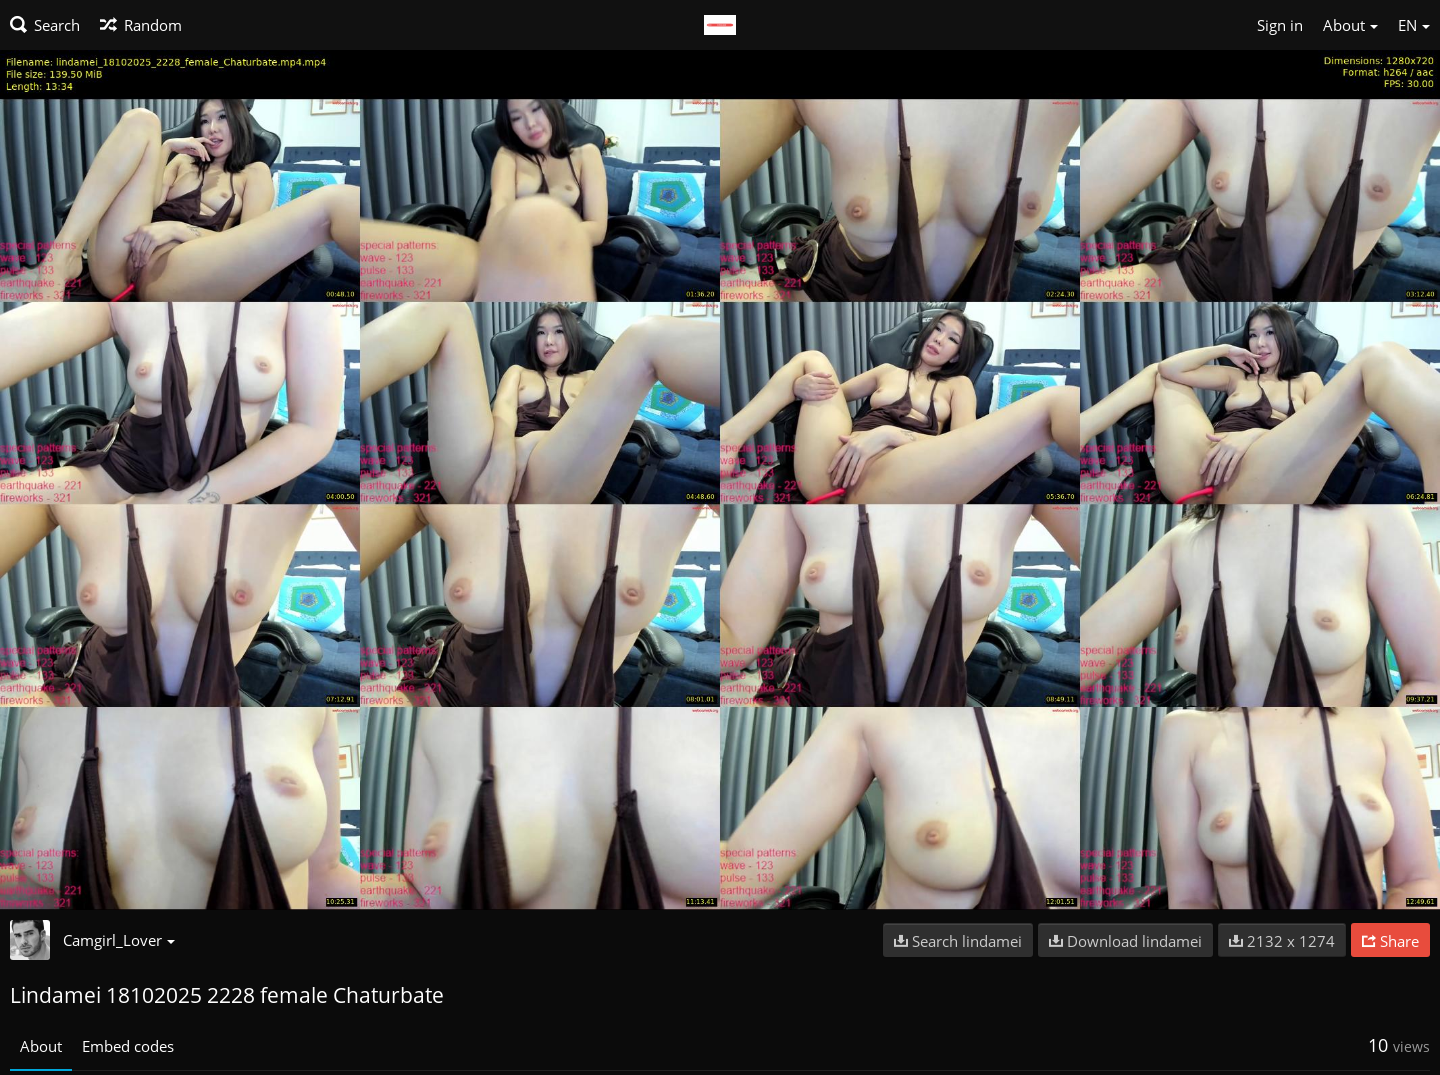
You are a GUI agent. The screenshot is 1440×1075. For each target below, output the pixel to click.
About (41, 1046)
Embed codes (128, 1046)
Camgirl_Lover (119, 940)
